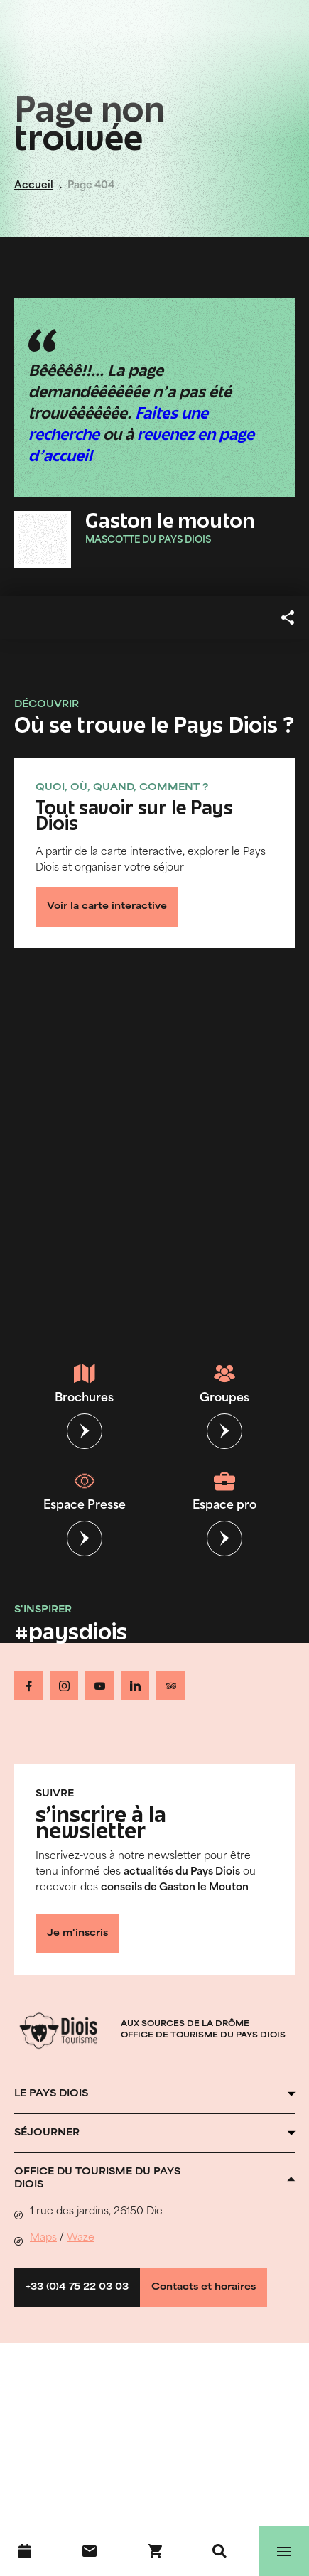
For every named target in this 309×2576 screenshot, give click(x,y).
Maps (43, 2238)
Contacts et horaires (203, 2287)
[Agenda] (25, 2551)
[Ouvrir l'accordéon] (154, 2094)
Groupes (224, 1383)
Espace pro (224, 1490)
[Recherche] (219, 2551)
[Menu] (284, 2551)
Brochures (84, 1383)
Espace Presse (84, 1490)
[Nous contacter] (89, 2551)
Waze (80, 2238)
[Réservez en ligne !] (155, 2551)
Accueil (33, 185)
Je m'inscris (77, 1933)
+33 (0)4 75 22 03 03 (77, 2287)
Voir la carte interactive (107, 906)
